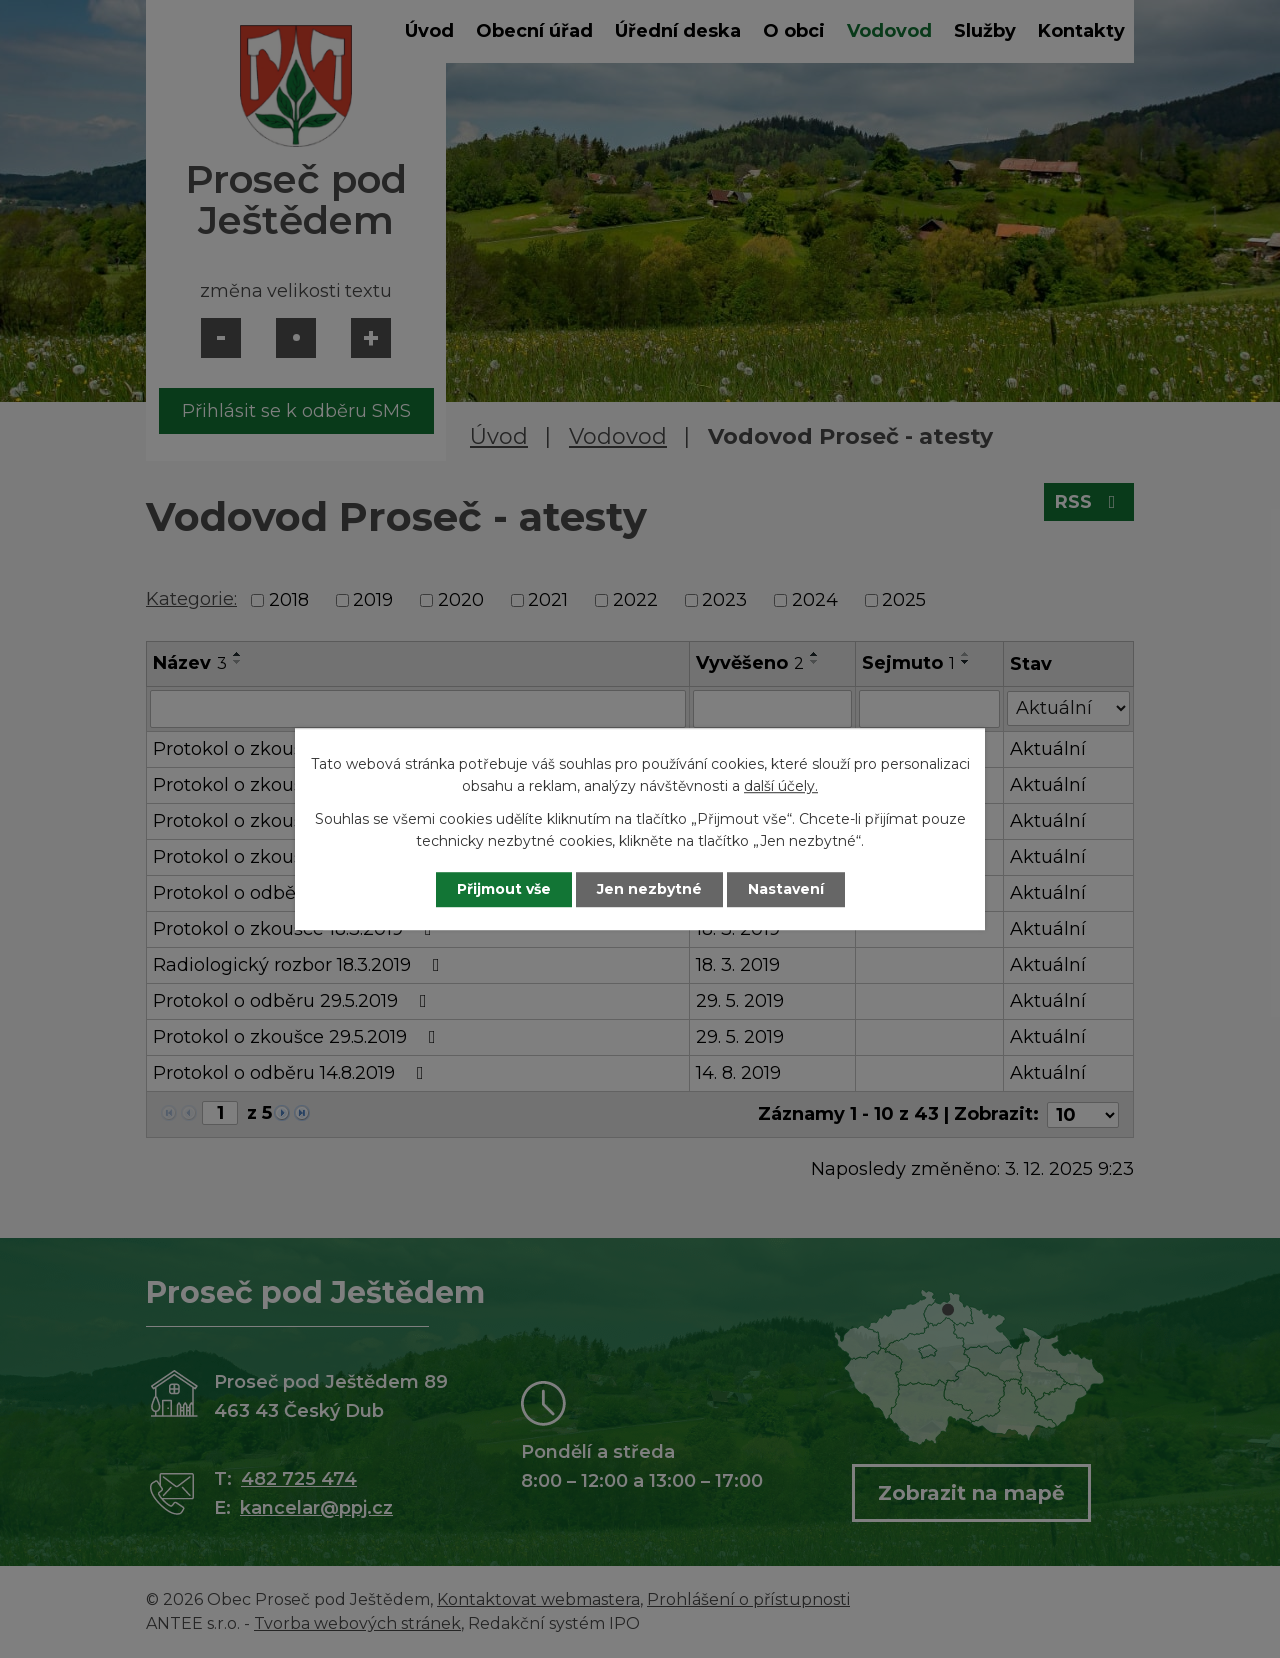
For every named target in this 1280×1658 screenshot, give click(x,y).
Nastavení (786, 889)
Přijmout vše (504, 889)
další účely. (781, 787)
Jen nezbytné (649, 889)
